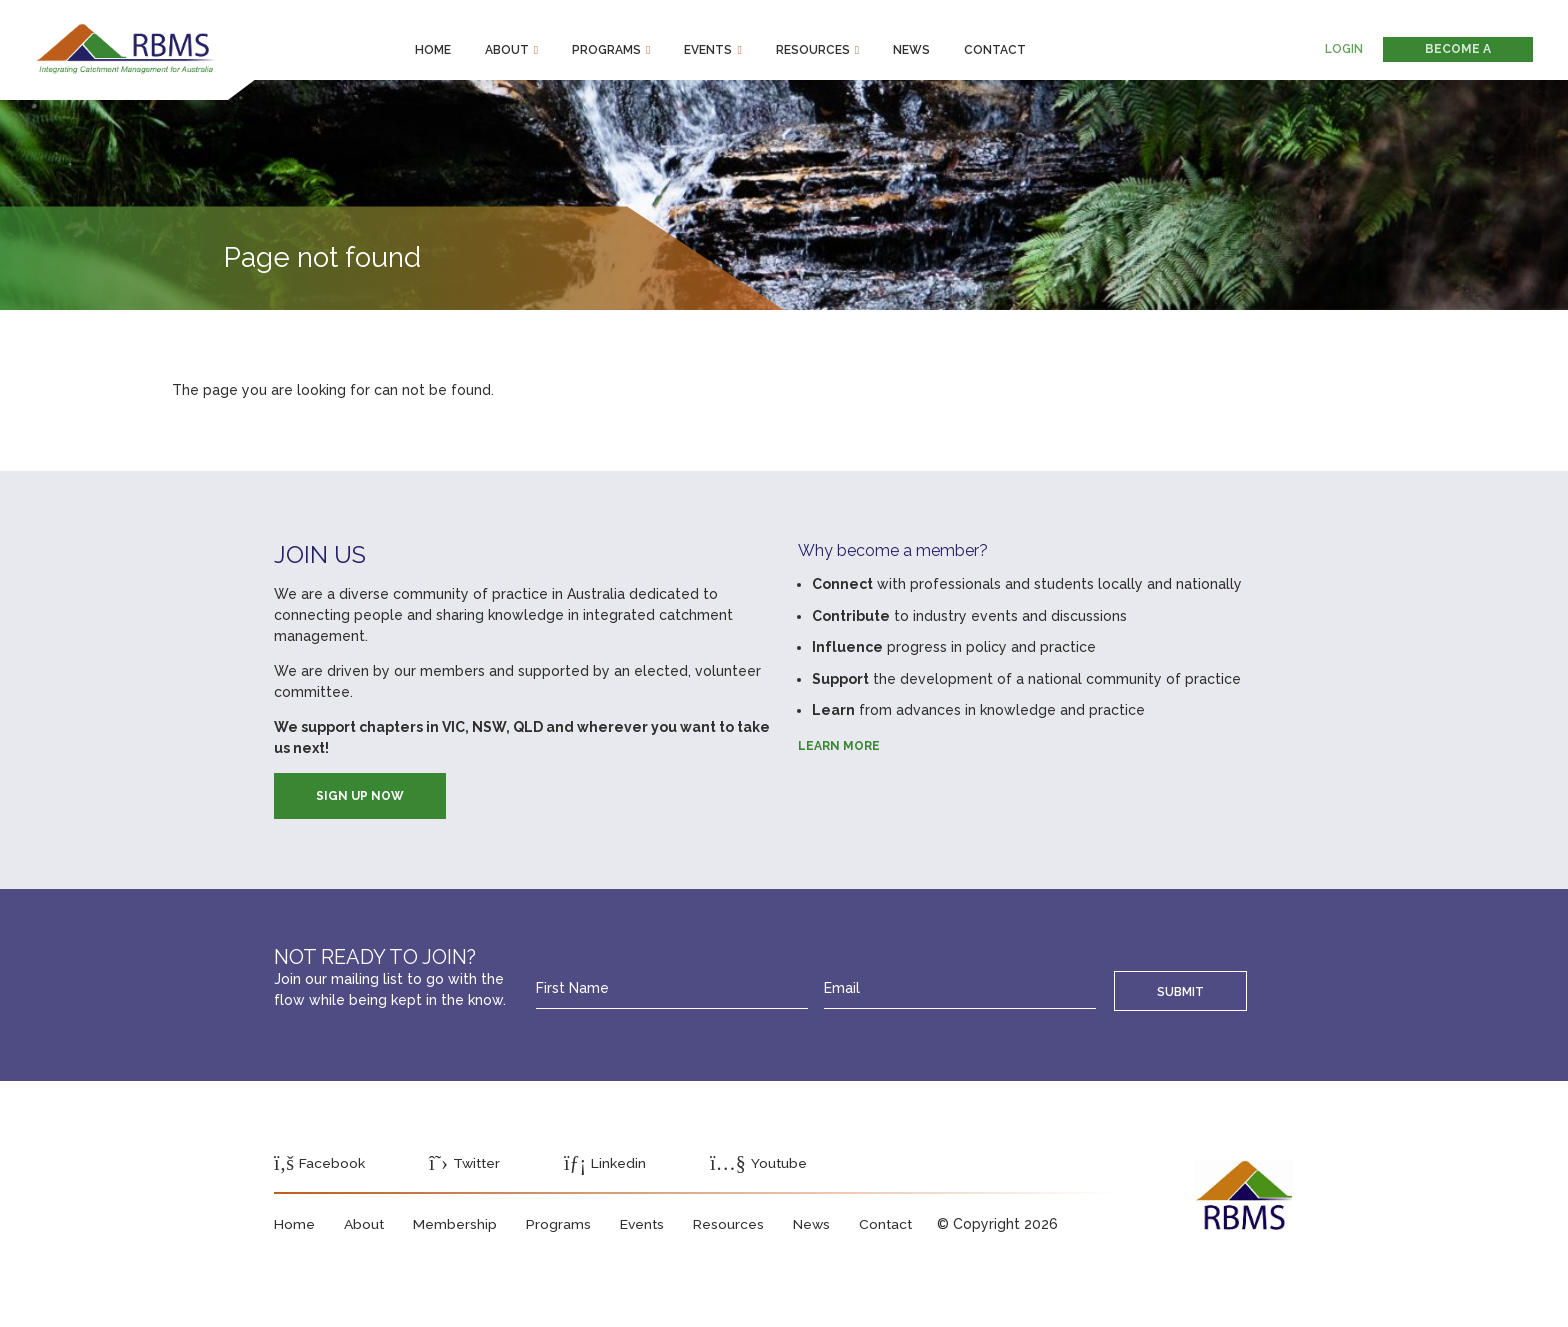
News (911, 50)
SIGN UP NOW (360, 796)
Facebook (319, 1163)
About (507, 50)
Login (1344, 49)
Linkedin (608, 1163)
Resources (813, 50)
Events (708, 50)
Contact (995, 50)
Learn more (839, 746)
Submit (1180, 991)
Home (433, 50)
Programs (606, 50)
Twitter (466, 1163)
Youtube (762, 1163)
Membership (456, 1224)
